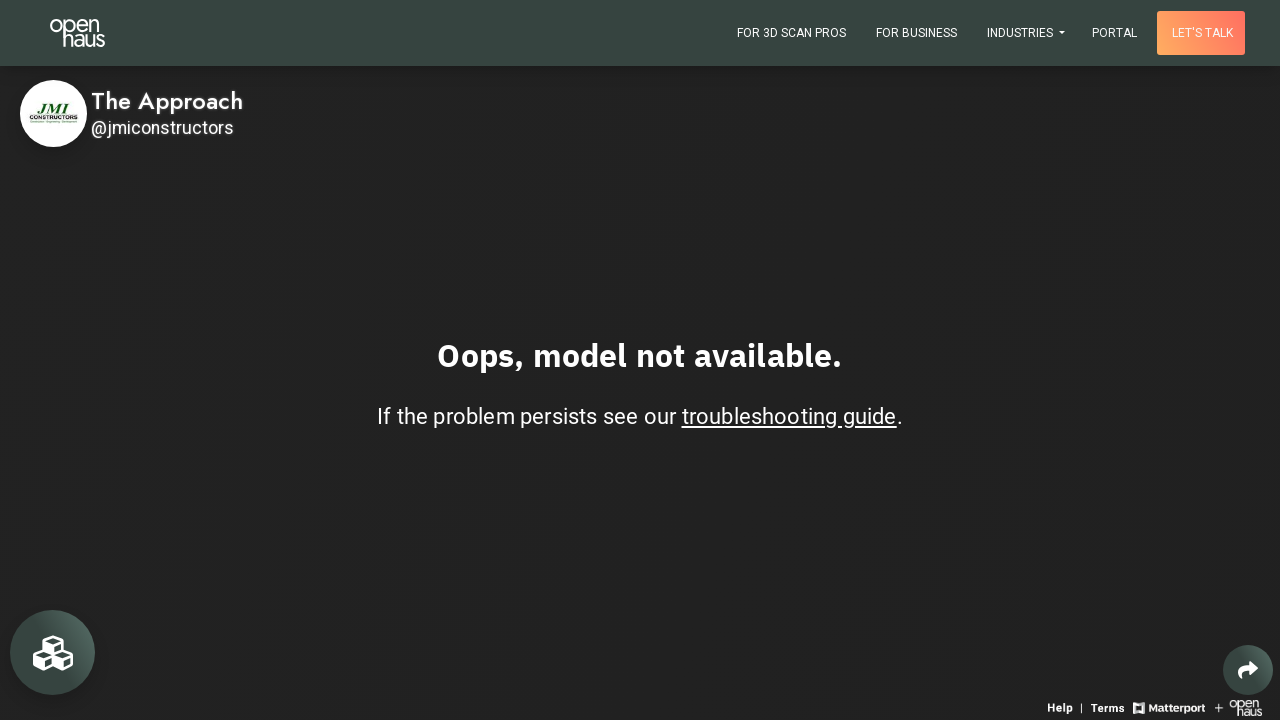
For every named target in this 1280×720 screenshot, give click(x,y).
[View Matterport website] (1168, 706)
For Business (916, 33)
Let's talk (1202, 33)
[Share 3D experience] (1248, 670)
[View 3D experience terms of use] (1109, 706)
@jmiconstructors (162, 128)
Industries (1021, 33)
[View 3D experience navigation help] (1067, 706)
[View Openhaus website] (1238, 706)
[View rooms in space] (52, 652)
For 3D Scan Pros (791, 33)
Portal (1114, 33)
